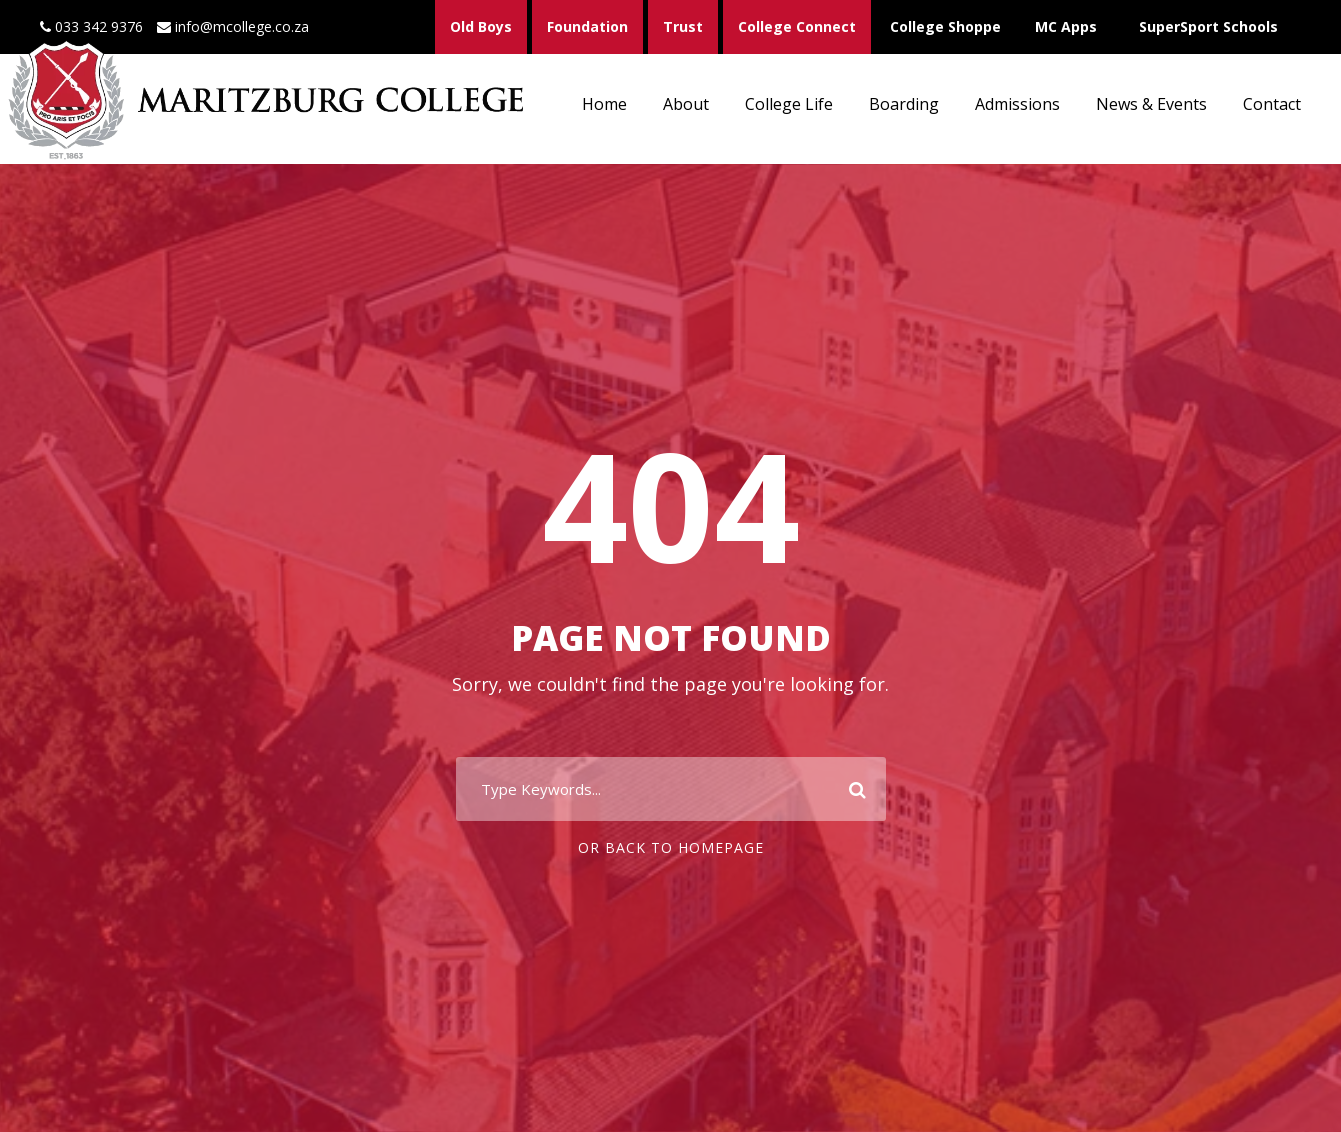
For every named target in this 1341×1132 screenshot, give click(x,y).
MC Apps (1066, 26)
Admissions (1017, 104)
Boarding (904, 104)
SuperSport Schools (1208, 26)
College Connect (797, 26)
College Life (789, 104)
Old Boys (481, 26)
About (686, 104)
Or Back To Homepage (671, 847)
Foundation (587, 26)
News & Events (1151, 104)
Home (604, 104)
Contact (1272, 104)
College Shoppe (945, 26)
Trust (683, 26)
